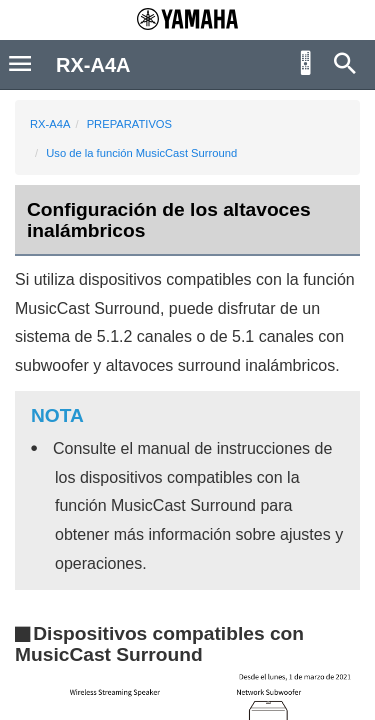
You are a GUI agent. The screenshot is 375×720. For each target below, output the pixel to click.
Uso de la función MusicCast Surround (141, 153)
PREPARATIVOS (129, 124)
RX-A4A (50, 124)
